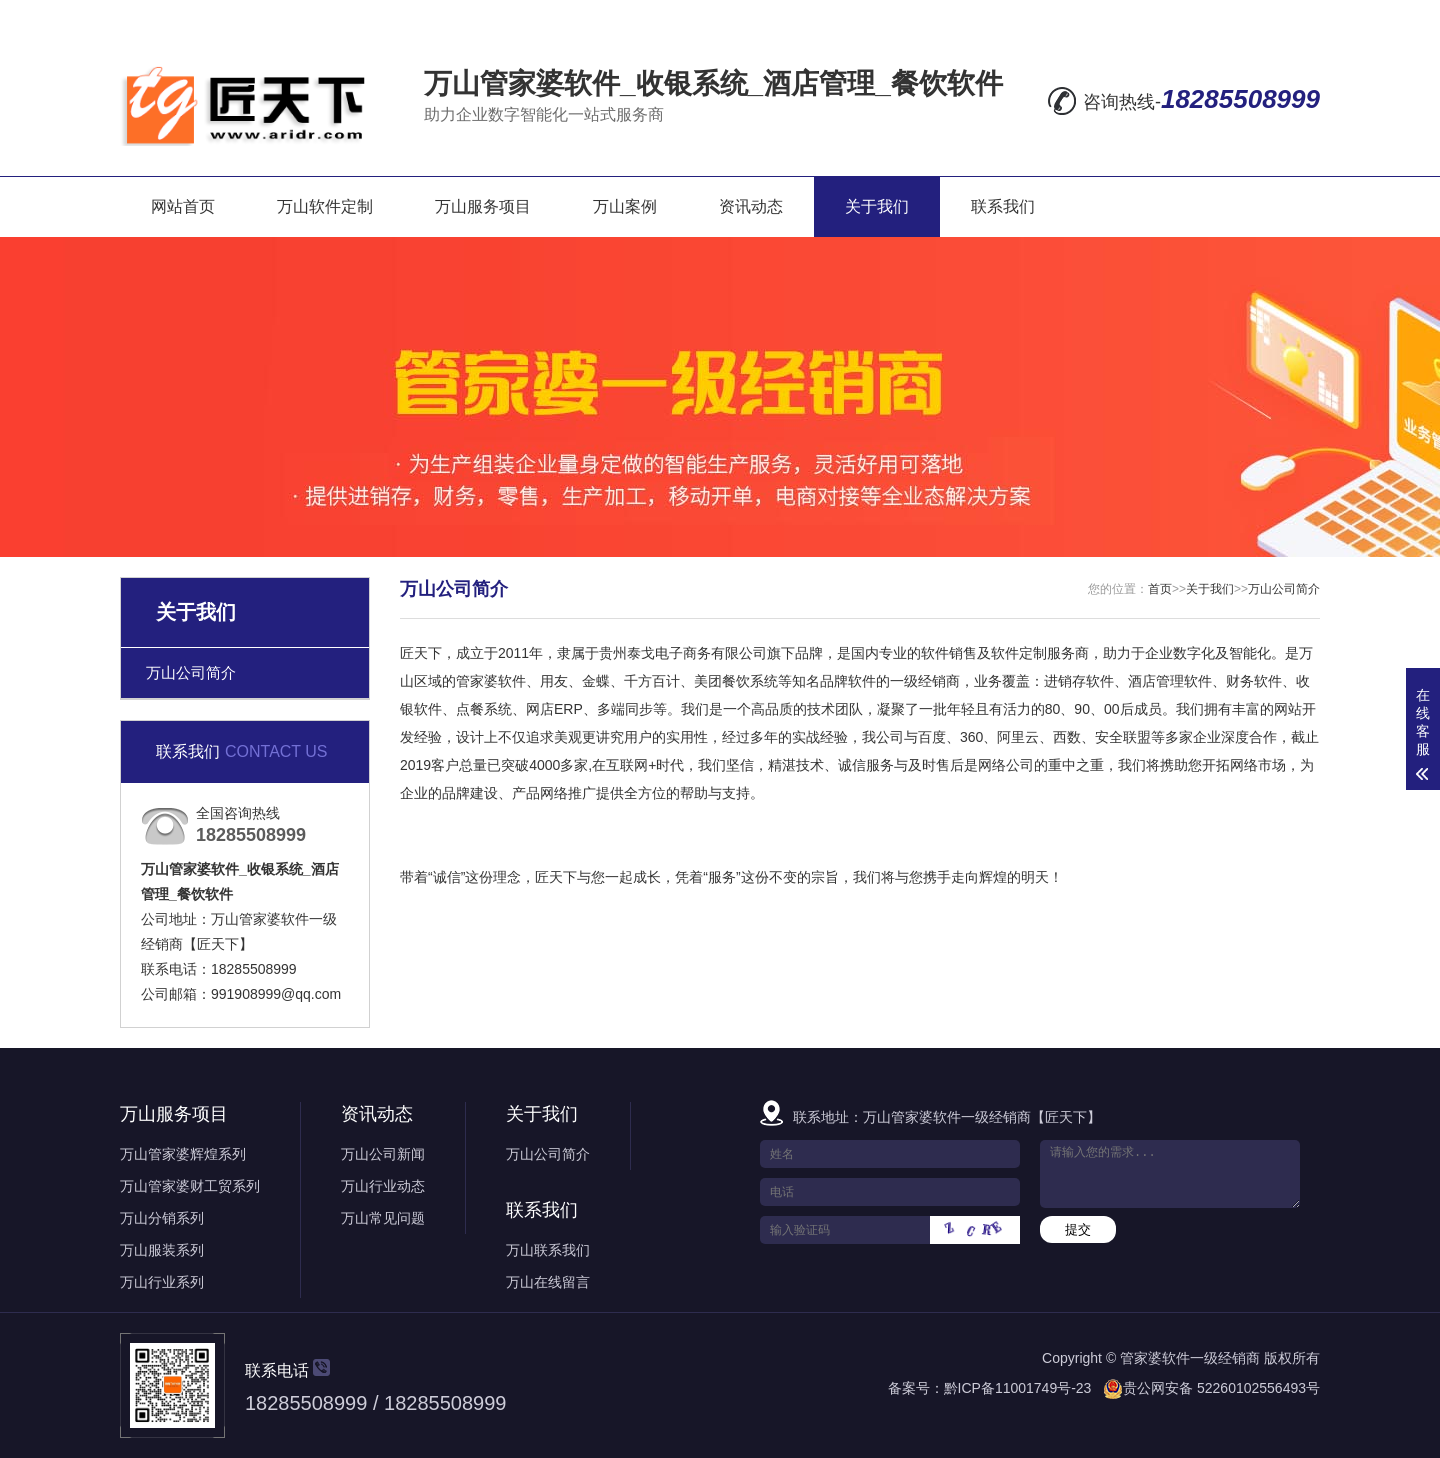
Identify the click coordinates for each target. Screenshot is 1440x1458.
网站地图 (1169, 16)
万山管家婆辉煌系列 (183, 1154)
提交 (1078, 1229)
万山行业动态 (383, 1186)
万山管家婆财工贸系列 (190, 1186)
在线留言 (1077, 16)
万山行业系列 (162, 1282)
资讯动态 (751, 206)
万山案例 (625, 206)
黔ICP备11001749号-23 (1018, 1388)
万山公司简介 (191, 672)
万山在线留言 (548, 1282)
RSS (1247, 16)
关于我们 (877, 206)
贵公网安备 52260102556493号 (1221, 1388)
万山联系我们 (548, 1250)
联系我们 (1003, 206)
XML (1300, 16)
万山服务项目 (483, 206)
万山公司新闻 (383, 1154)
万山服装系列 (162, 1250)
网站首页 (183, 206)
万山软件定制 (325, 206)
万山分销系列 (162, 1218)
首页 (1160, 589)
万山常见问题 (383, 1218)
